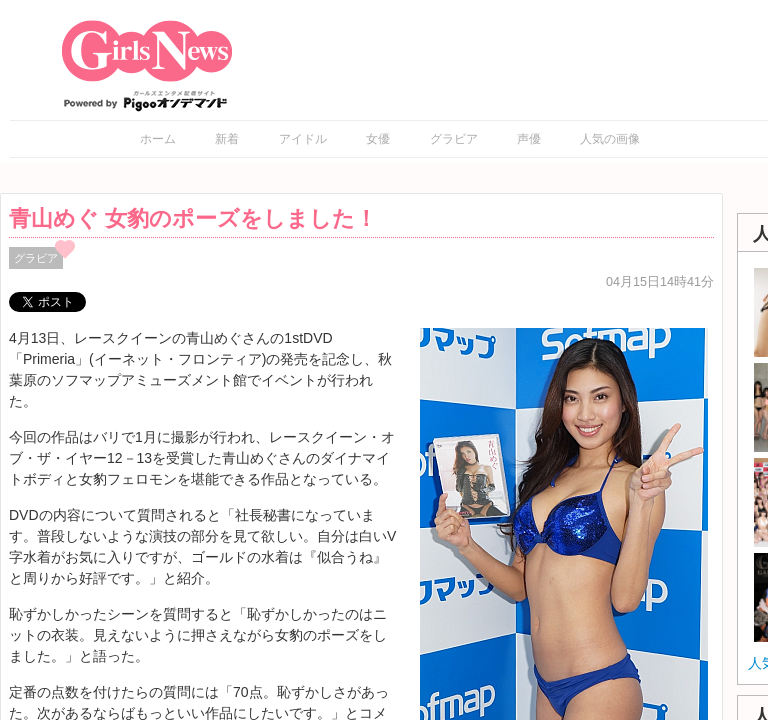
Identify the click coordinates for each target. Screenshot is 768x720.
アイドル (303, 139)
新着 (227, 139)
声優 (529, 139)
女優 (378, 139)
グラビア (454, 139)
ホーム (158, 139)
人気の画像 (610, 139)
